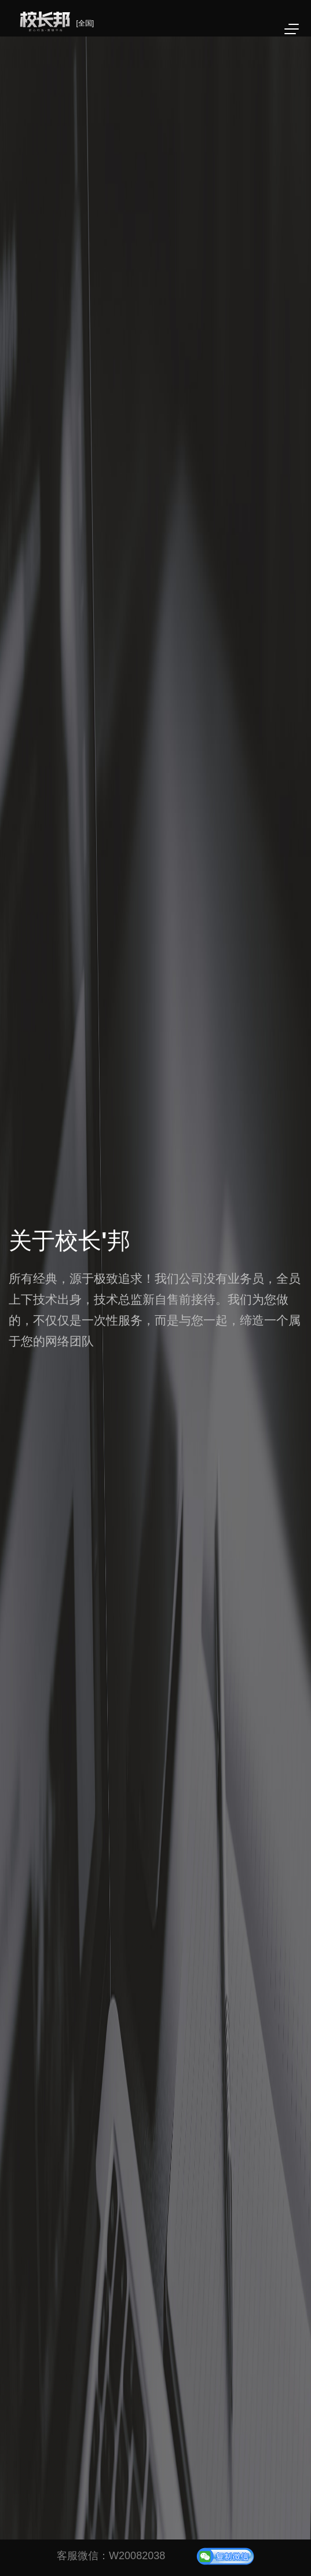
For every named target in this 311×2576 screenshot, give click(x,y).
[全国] (85, 23)
